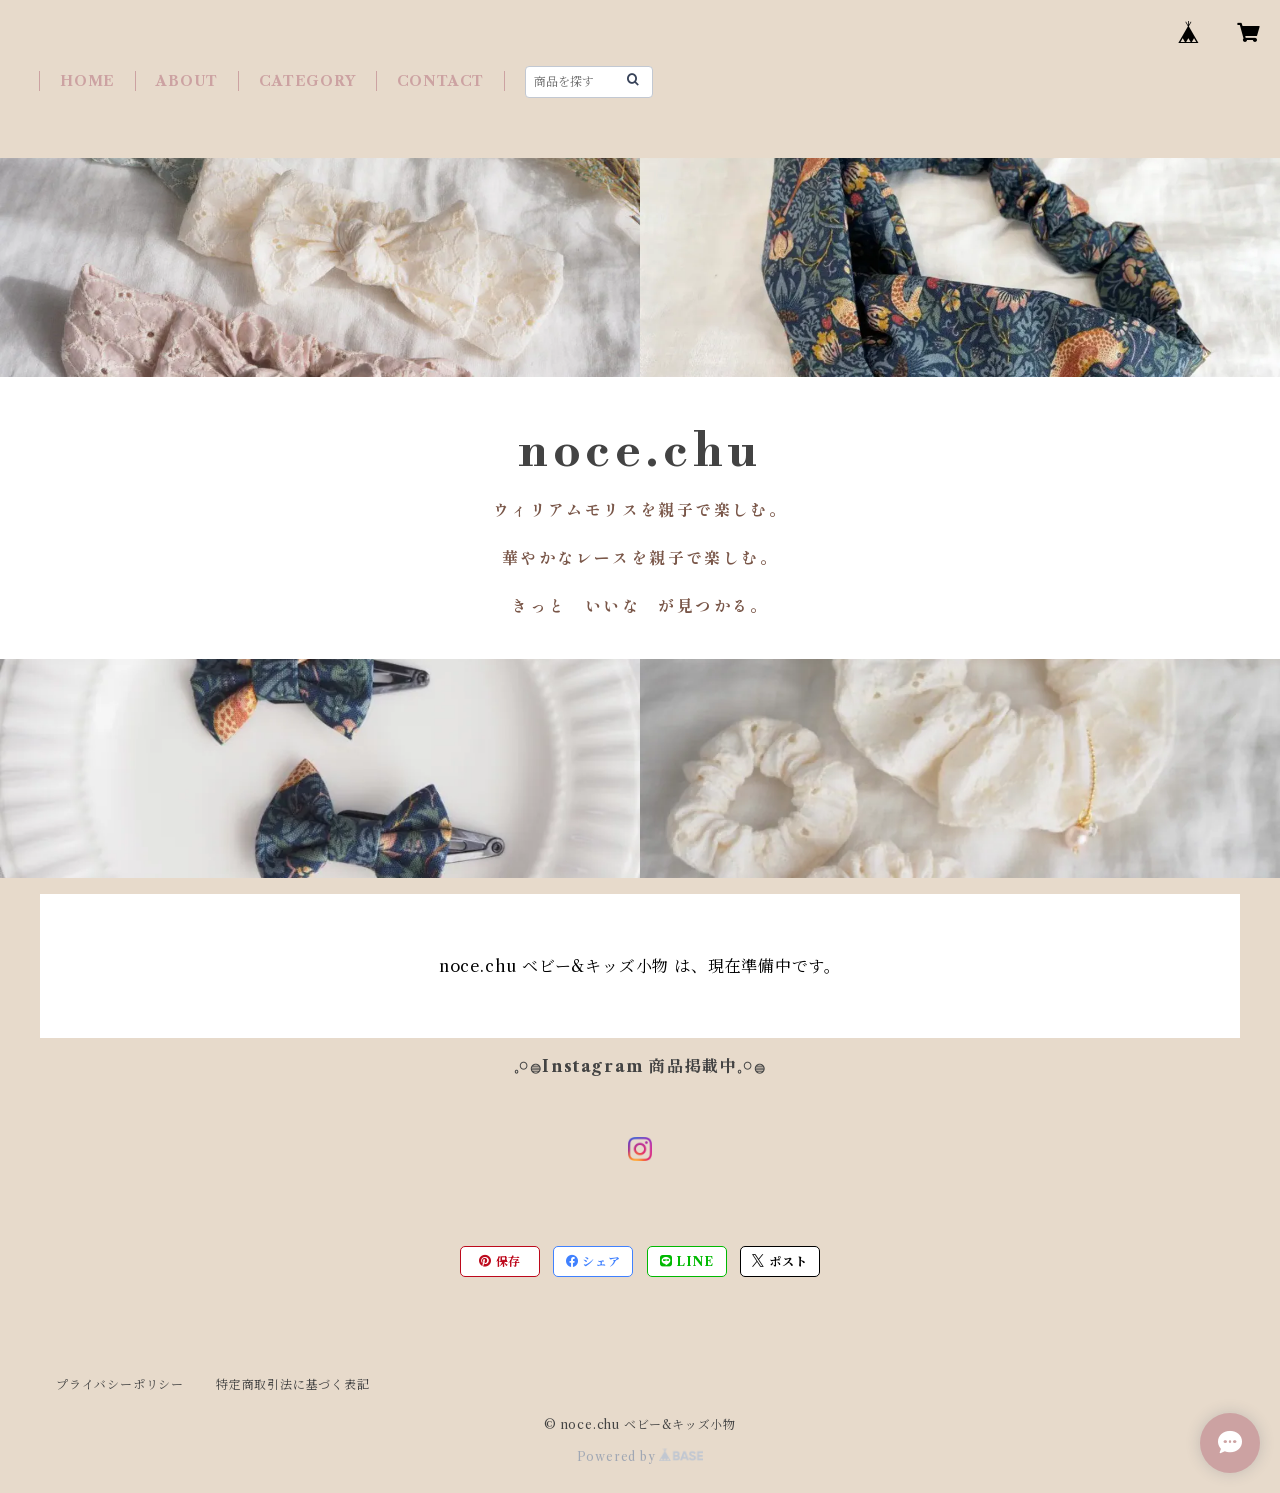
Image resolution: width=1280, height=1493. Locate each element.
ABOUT (187, 81)
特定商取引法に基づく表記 (293, 1384)
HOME (87, 81)
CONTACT (441, 81)
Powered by (640, 1456)
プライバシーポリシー (120, 1384)
